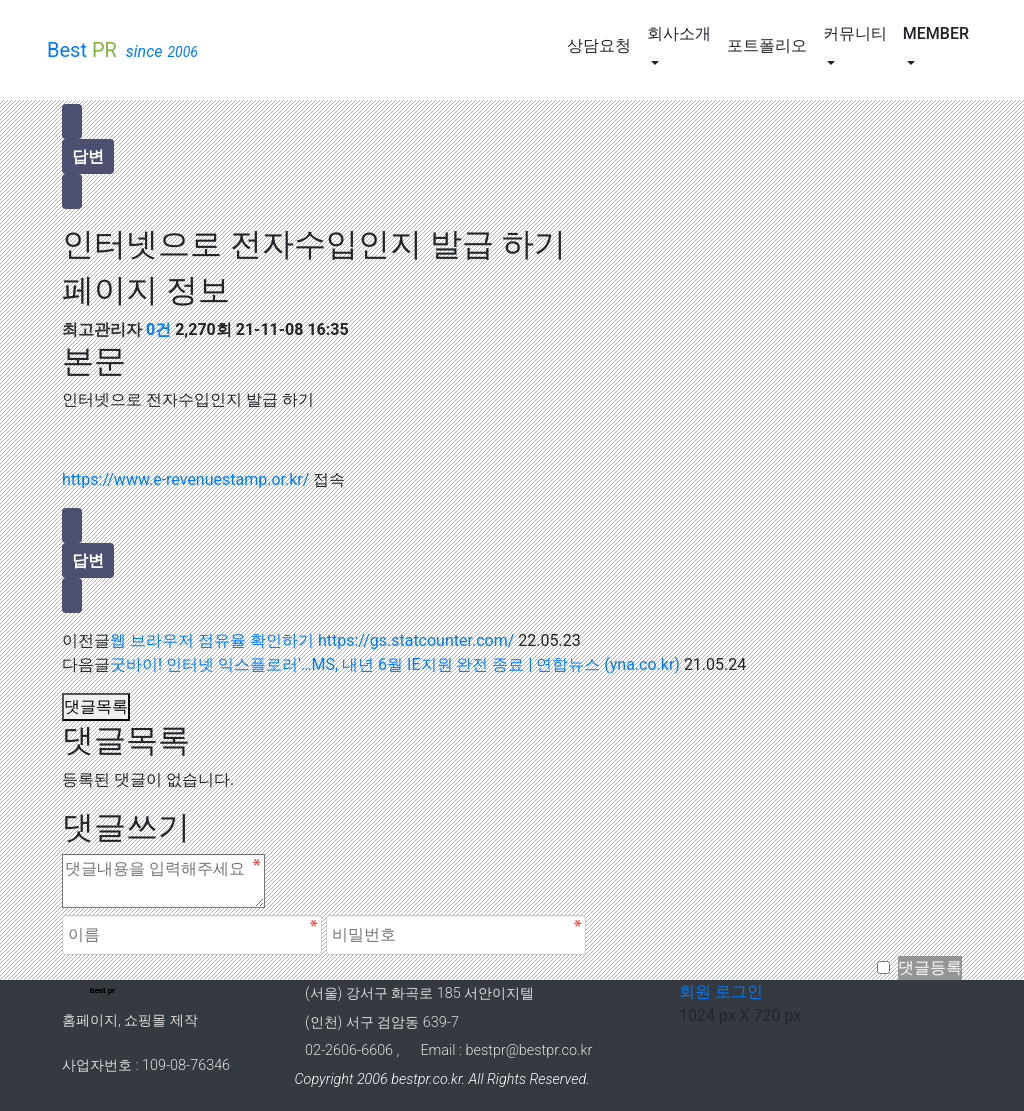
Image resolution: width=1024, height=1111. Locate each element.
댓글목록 (96, 706)
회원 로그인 (715, 991)
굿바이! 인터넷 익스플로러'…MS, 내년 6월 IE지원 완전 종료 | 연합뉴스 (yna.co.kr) (395, 664)
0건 (158, 329)
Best (122, 51)
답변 (88, 156)
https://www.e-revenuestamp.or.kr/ (185, 479)
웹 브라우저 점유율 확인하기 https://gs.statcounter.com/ (312, 640)
